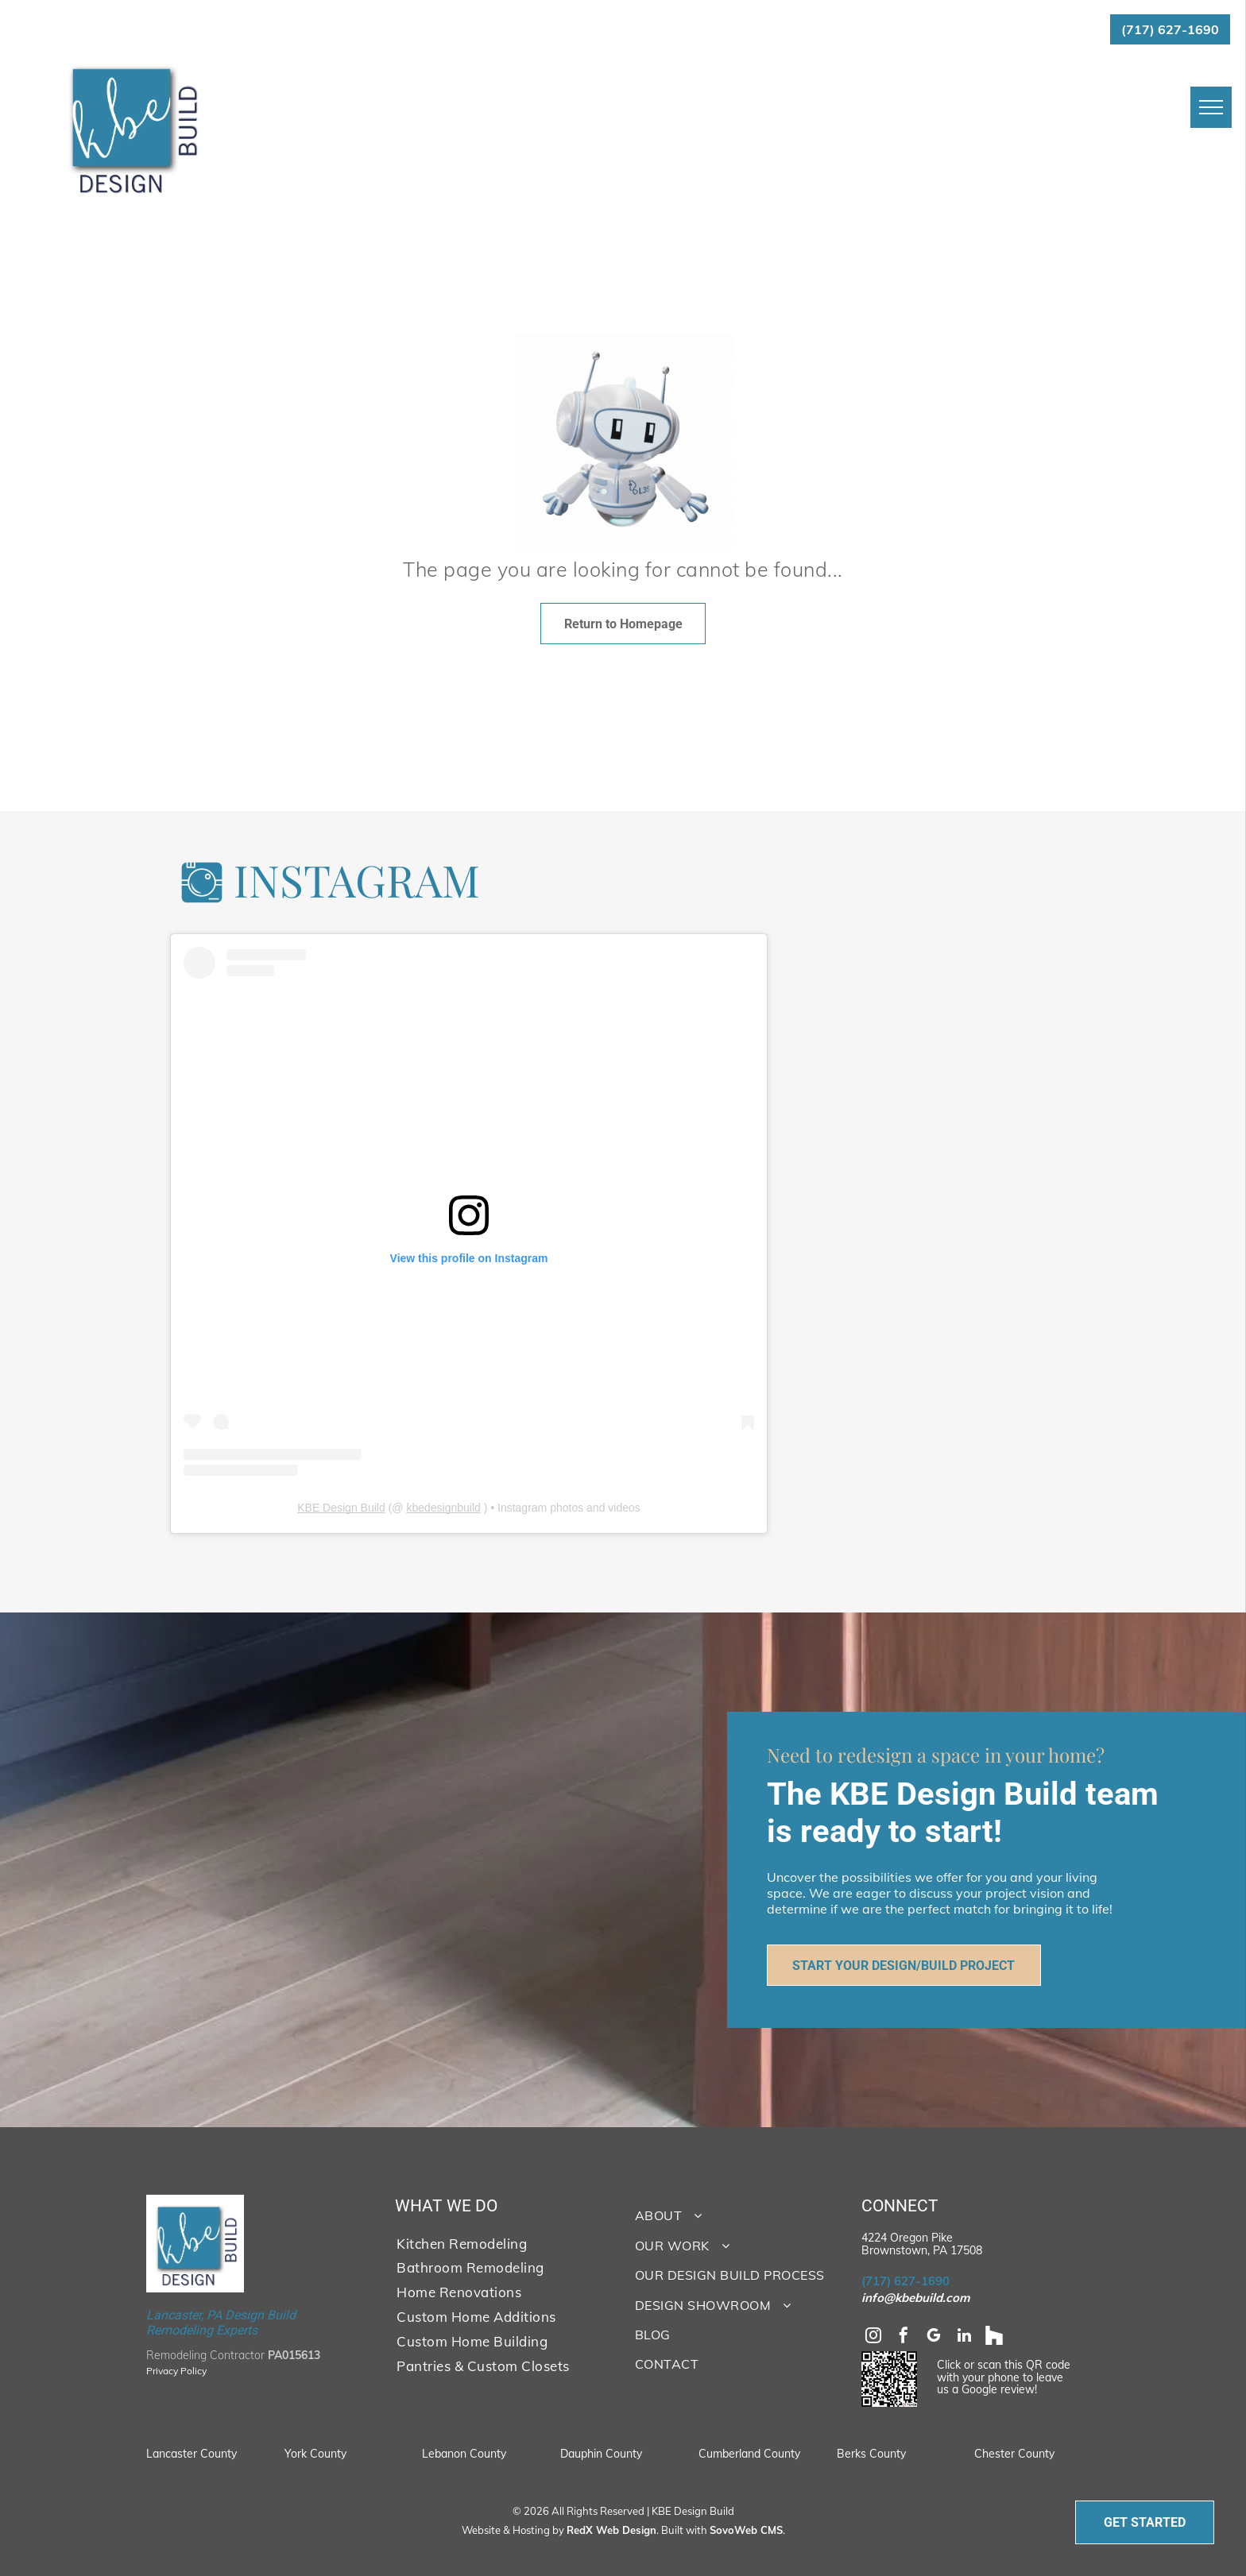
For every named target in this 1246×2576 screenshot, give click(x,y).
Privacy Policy (176, 2371)
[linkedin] (964, 2337)
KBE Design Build (341, 1507)
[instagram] (873, 2337)
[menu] (1211, 107)
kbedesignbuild (443, 1507)
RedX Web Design (611, 2530)
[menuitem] (498, 2242)
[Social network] (994, 2337)
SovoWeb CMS (746, 2530)
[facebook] (903, 2337)
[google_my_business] (934, 2337)
